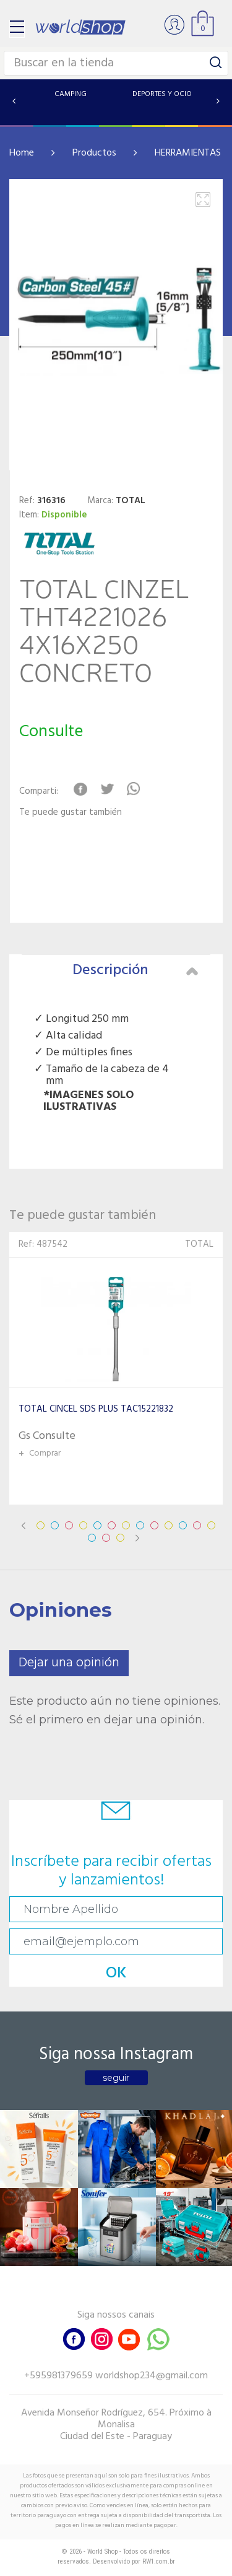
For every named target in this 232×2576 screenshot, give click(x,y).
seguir (116, 2077)
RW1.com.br (158, 2561)
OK (116, 1973)
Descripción (135, 970)
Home (21, 153)
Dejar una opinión (69, 1663)
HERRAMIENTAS (188, 153)
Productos (94, 153)
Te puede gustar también (70, 813)
